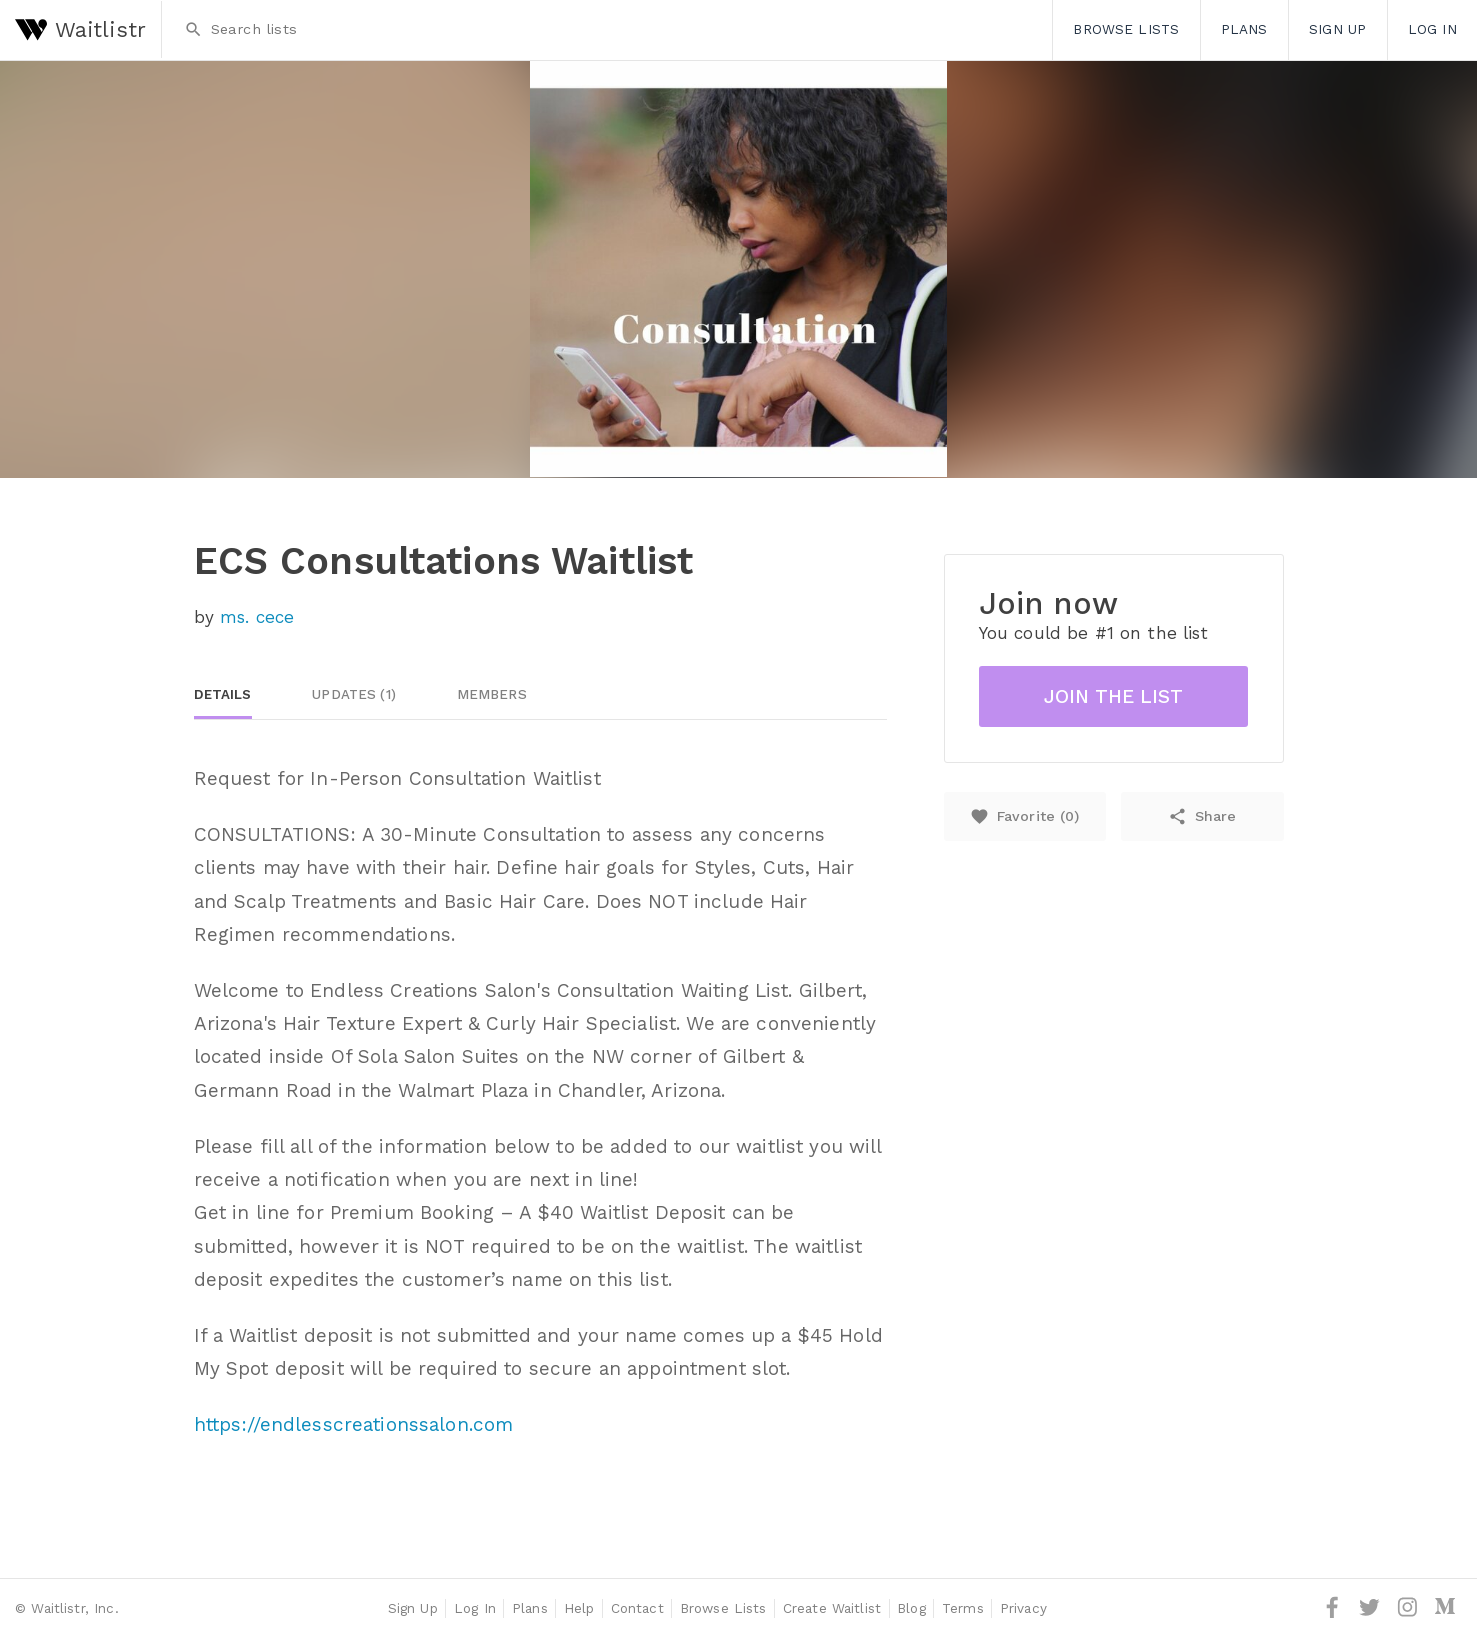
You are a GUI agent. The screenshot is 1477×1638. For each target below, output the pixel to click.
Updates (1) (354, 694)
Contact (637, 1608)
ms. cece (257, 617)
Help (579, 1608)
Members (492, 694)
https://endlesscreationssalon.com (354, 1424)
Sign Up (1337, 29)
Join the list (1113, 696)
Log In (1432, 29)
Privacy (1023, 1608)
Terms (963, 1608)
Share (1202, 816)
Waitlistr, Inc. (74, 1608)
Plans (1244, 29)
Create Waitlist (832, 1608)
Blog (911, 1608)
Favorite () (1024, 816)
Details (223, 694)
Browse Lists (1126, 29)
